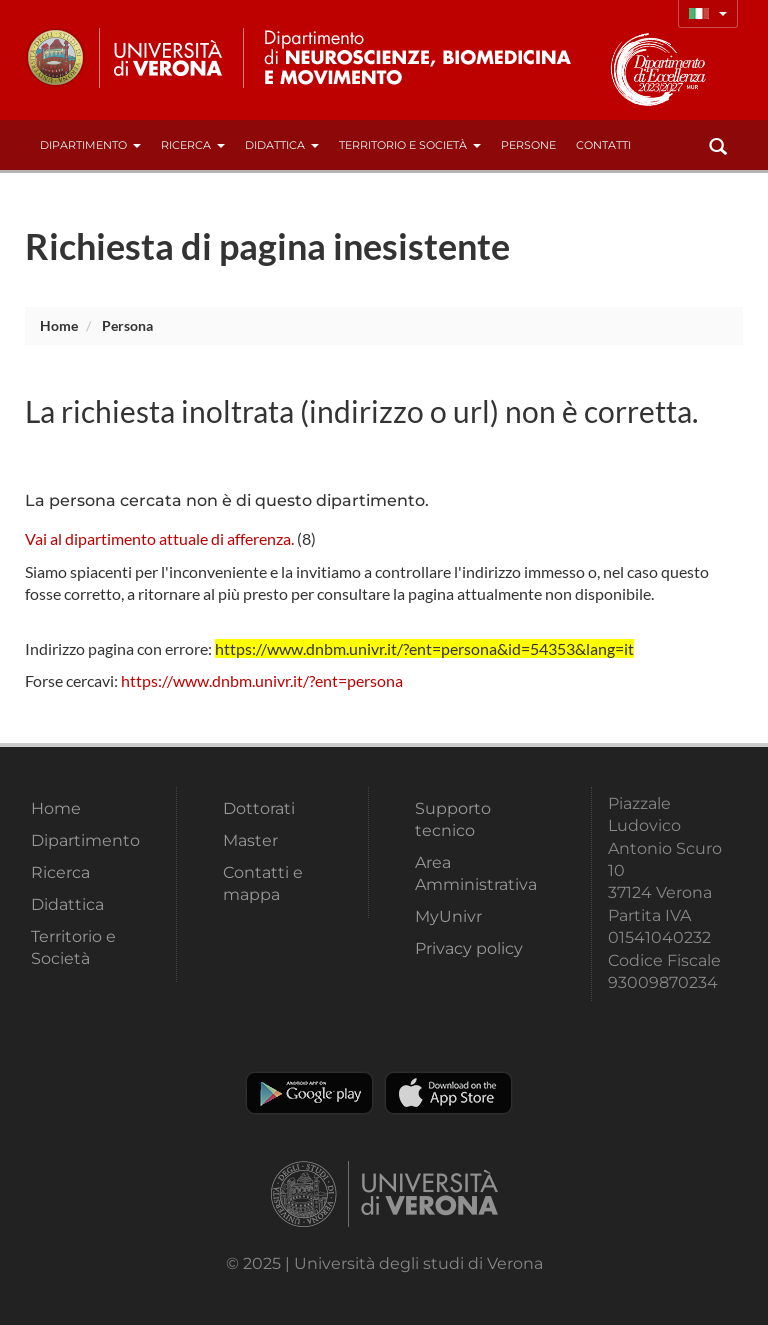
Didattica (282, 145)
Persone (528, 145)
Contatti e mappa (263, 883)
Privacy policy (469, 948)
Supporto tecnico (453, 819)
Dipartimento (90, 145)
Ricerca (193, 145)
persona (127, 325)
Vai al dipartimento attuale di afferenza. (159, 538)
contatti (603, 145)
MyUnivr (448, 916)
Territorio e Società (410, 145)
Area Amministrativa (476, 873)
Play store (309, 1093)
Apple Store (448, 1093)
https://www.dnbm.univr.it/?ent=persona (262, 680)
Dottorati (259, 808)
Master (250, 840)
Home (59, 325)
